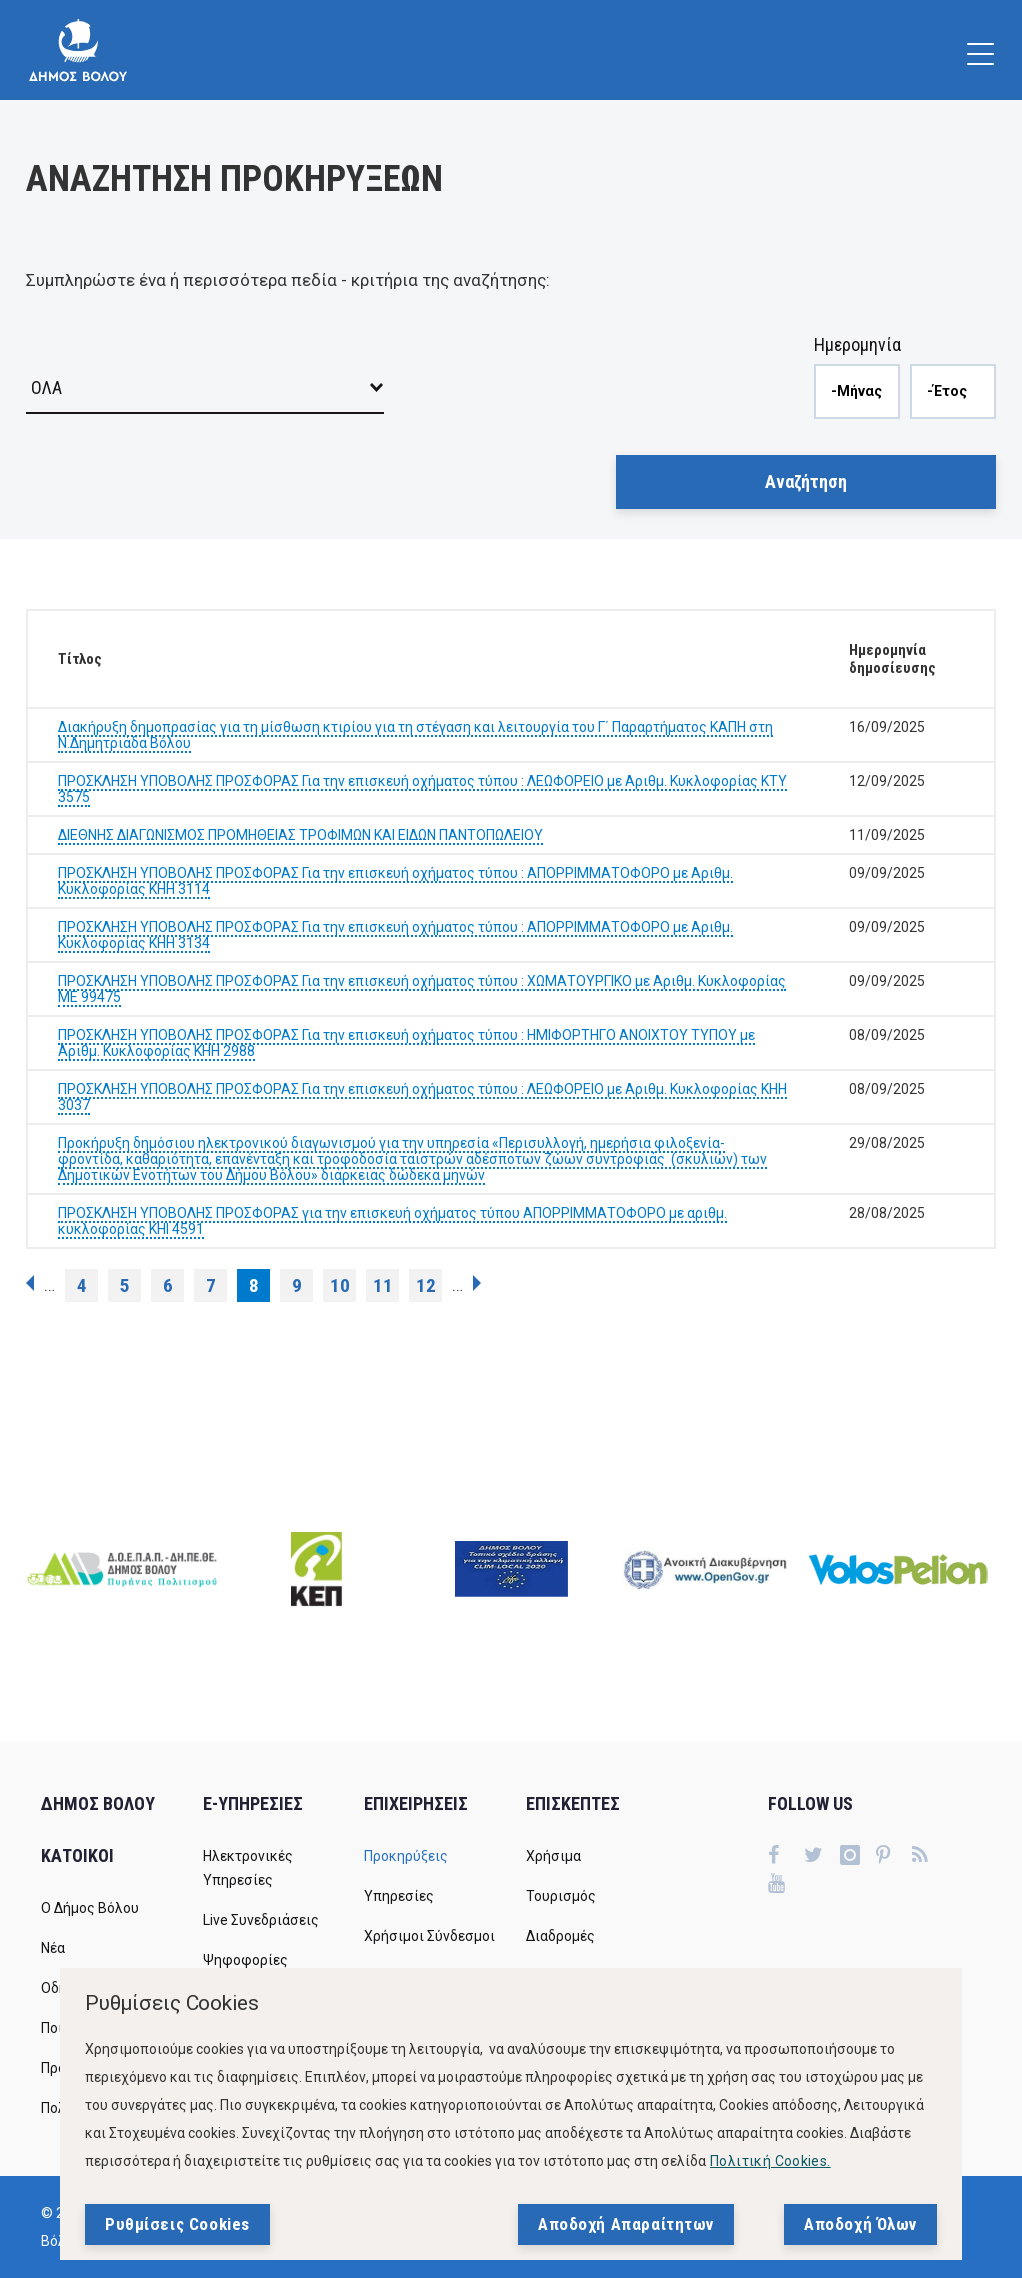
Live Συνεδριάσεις (261, 1920)
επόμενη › (477, 1283)
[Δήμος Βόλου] (78, 50)
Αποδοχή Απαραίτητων (626, 2224)
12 (426, 1285)
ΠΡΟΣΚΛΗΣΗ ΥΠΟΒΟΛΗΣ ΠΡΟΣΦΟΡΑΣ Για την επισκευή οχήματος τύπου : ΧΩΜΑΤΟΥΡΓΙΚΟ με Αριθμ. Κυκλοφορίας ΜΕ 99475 (422, 989)
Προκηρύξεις (406, 1856)
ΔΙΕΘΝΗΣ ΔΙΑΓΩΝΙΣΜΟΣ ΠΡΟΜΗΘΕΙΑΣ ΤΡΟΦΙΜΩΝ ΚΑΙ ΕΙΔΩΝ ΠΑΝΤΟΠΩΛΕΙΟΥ (300, 835)
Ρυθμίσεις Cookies (177, 2224)
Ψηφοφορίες (245, 1960)
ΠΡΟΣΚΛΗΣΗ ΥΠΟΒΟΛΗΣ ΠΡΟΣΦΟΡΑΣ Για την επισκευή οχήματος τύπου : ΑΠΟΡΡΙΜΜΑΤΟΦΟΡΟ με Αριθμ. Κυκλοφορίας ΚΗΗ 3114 (395, 881)
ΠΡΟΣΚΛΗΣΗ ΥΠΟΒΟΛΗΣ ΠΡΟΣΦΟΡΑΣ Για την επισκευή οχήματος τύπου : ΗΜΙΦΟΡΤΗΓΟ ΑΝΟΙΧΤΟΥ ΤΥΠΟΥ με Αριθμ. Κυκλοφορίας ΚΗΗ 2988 (406, 1043)
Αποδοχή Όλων (860, 2224)
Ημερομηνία (857, 344)
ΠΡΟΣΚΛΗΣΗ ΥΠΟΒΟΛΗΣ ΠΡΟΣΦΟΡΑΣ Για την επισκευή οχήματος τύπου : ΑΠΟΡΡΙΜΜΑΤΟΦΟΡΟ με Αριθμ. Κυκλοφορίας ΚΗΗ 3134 (395, 935)
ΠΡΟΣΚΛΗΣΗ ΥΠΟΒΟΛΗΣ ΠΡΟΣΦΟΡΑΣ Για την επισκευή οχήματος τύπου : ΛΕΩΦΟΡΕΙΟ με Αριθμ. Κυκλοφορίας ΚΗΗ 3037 (422, 1097)
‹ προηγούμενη (30, 1283)
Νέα (53, 1948)
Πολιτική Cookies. (770, 2161)
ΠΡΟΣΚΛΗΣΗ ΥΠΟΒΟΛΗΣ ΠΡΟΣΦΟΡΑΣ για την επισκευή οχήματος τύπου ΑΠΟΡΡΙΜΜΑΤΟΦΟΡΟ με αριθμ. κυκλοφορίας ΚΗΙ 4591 (392, 1221)
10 (340, 1285)
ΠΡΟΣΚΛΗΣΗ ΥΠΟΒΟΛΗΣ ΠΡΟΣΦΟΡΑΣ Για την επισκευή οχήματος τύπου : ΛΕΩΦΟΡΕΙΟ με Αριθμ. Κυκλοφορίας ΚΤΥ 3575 (422, 789)
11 (383, 1285)
